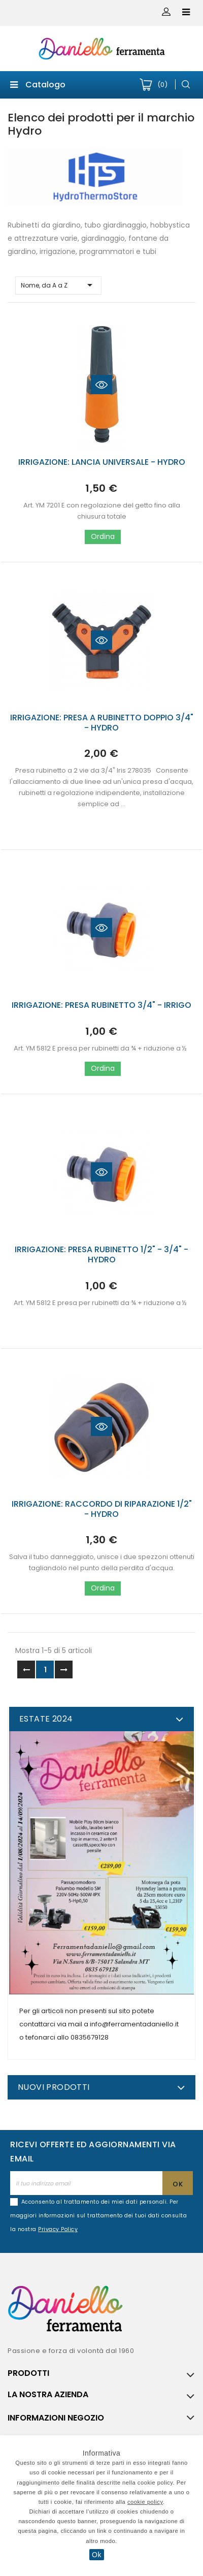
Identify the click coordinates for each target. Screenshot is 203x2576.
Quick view (101, 384)
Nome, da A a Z (58, 285)
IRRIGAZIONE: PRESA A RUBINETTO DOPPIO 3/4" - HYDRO (101, 723)
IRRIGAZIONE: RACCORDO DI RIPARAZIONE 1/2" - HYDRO (102, 1509)
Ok (96, 2555)
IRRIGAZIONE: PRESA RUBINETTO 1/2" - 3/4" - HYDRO (101, 1254)
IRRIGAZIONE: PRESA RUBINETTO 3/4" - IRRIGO (101, 1005)
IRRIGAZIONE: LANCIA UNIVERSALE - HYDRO (101, 462)
